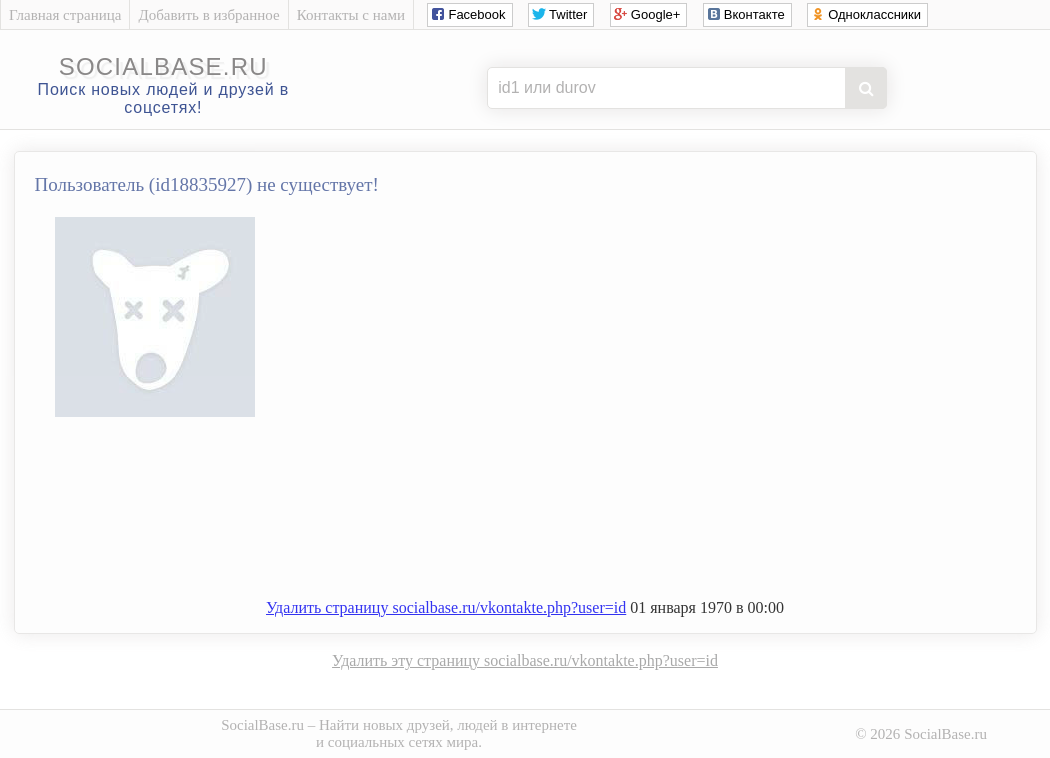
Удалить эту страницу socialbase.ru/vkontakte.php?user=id (525, 660)
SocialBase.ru (262, 725)
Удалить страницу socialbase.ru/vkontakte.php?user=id (446, 607)
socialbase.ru (163, 66)
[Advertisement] (545, 516)
